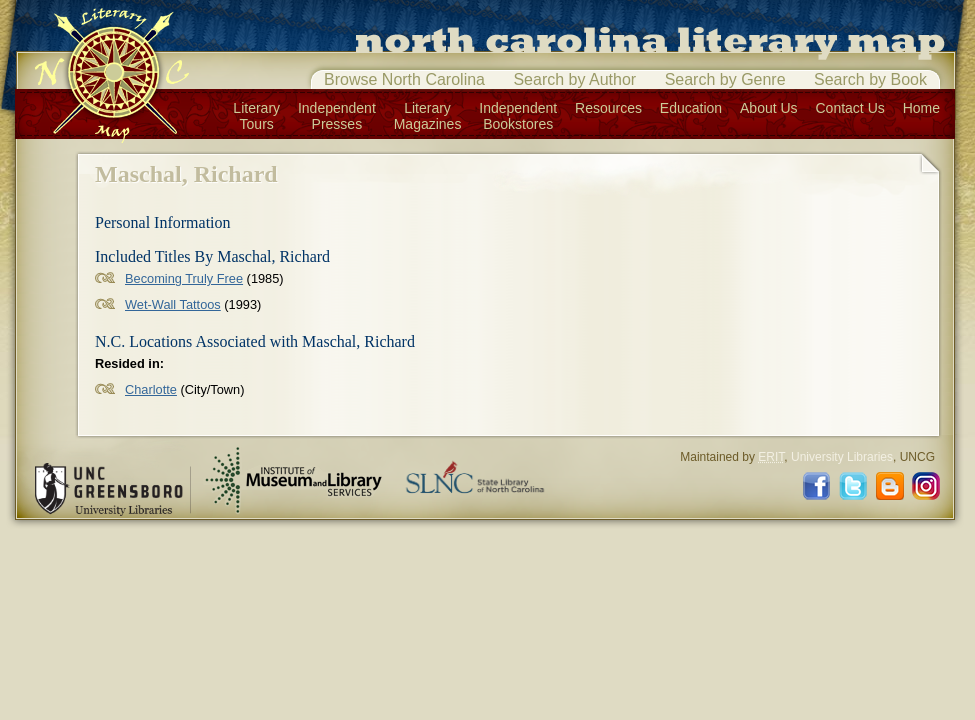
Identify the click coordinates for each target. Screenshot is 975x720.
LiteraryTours (256, 116)
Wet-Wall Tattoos (173, 304)
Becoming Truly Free (184, 278)
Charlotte (151, 389)
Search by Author (574, 79)
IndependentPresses (337, 116)
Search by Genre (725, 79)
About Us (769, 108)
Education (691, 108)
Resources (608, 108)
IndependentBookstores (518, 116)
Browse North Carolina (404, 79)
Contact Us (850, 108)
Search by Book (870, 79)
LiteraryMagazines (428, 116)
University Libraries (842, 457)
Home (921, 108)
